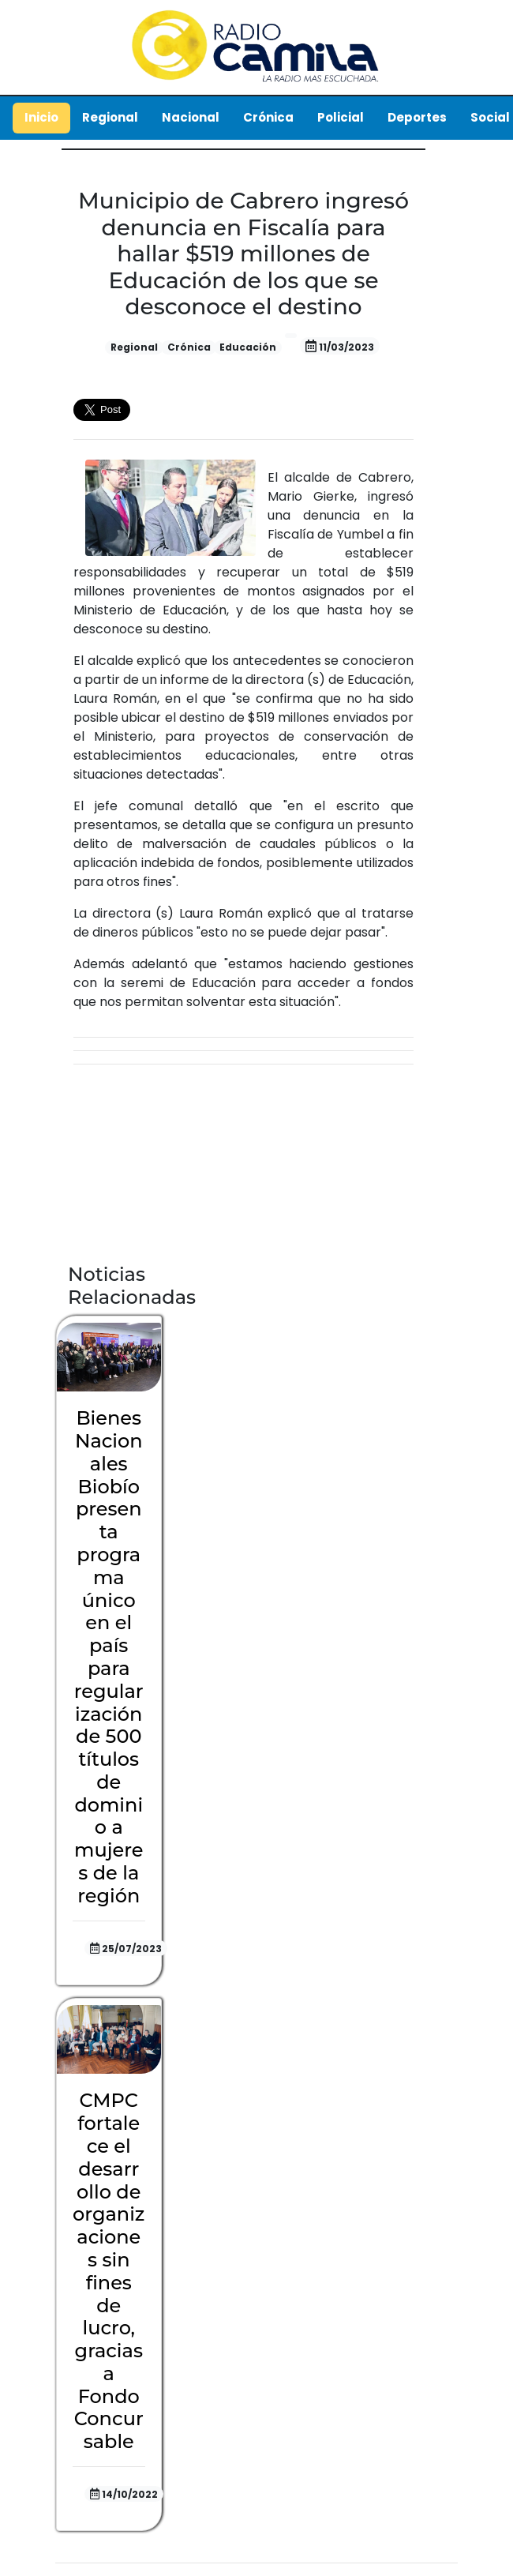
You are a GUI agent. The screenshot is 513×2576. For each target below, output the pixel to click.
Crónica (268, 117)
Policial (340, 117)
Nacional (190, 117)
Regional (110, 117)
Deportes (417, 117)
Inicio (41, 117)
